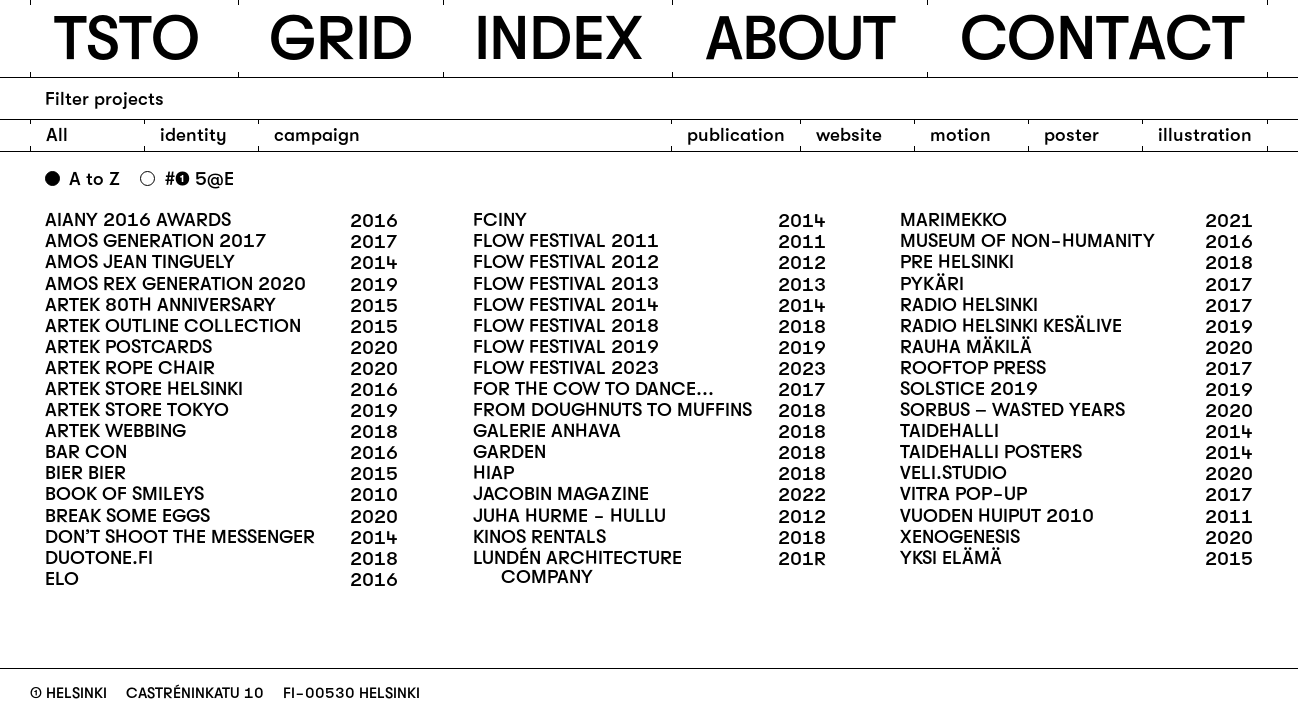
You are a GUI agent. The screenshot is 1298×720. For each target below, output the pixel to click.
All (57, 135)
